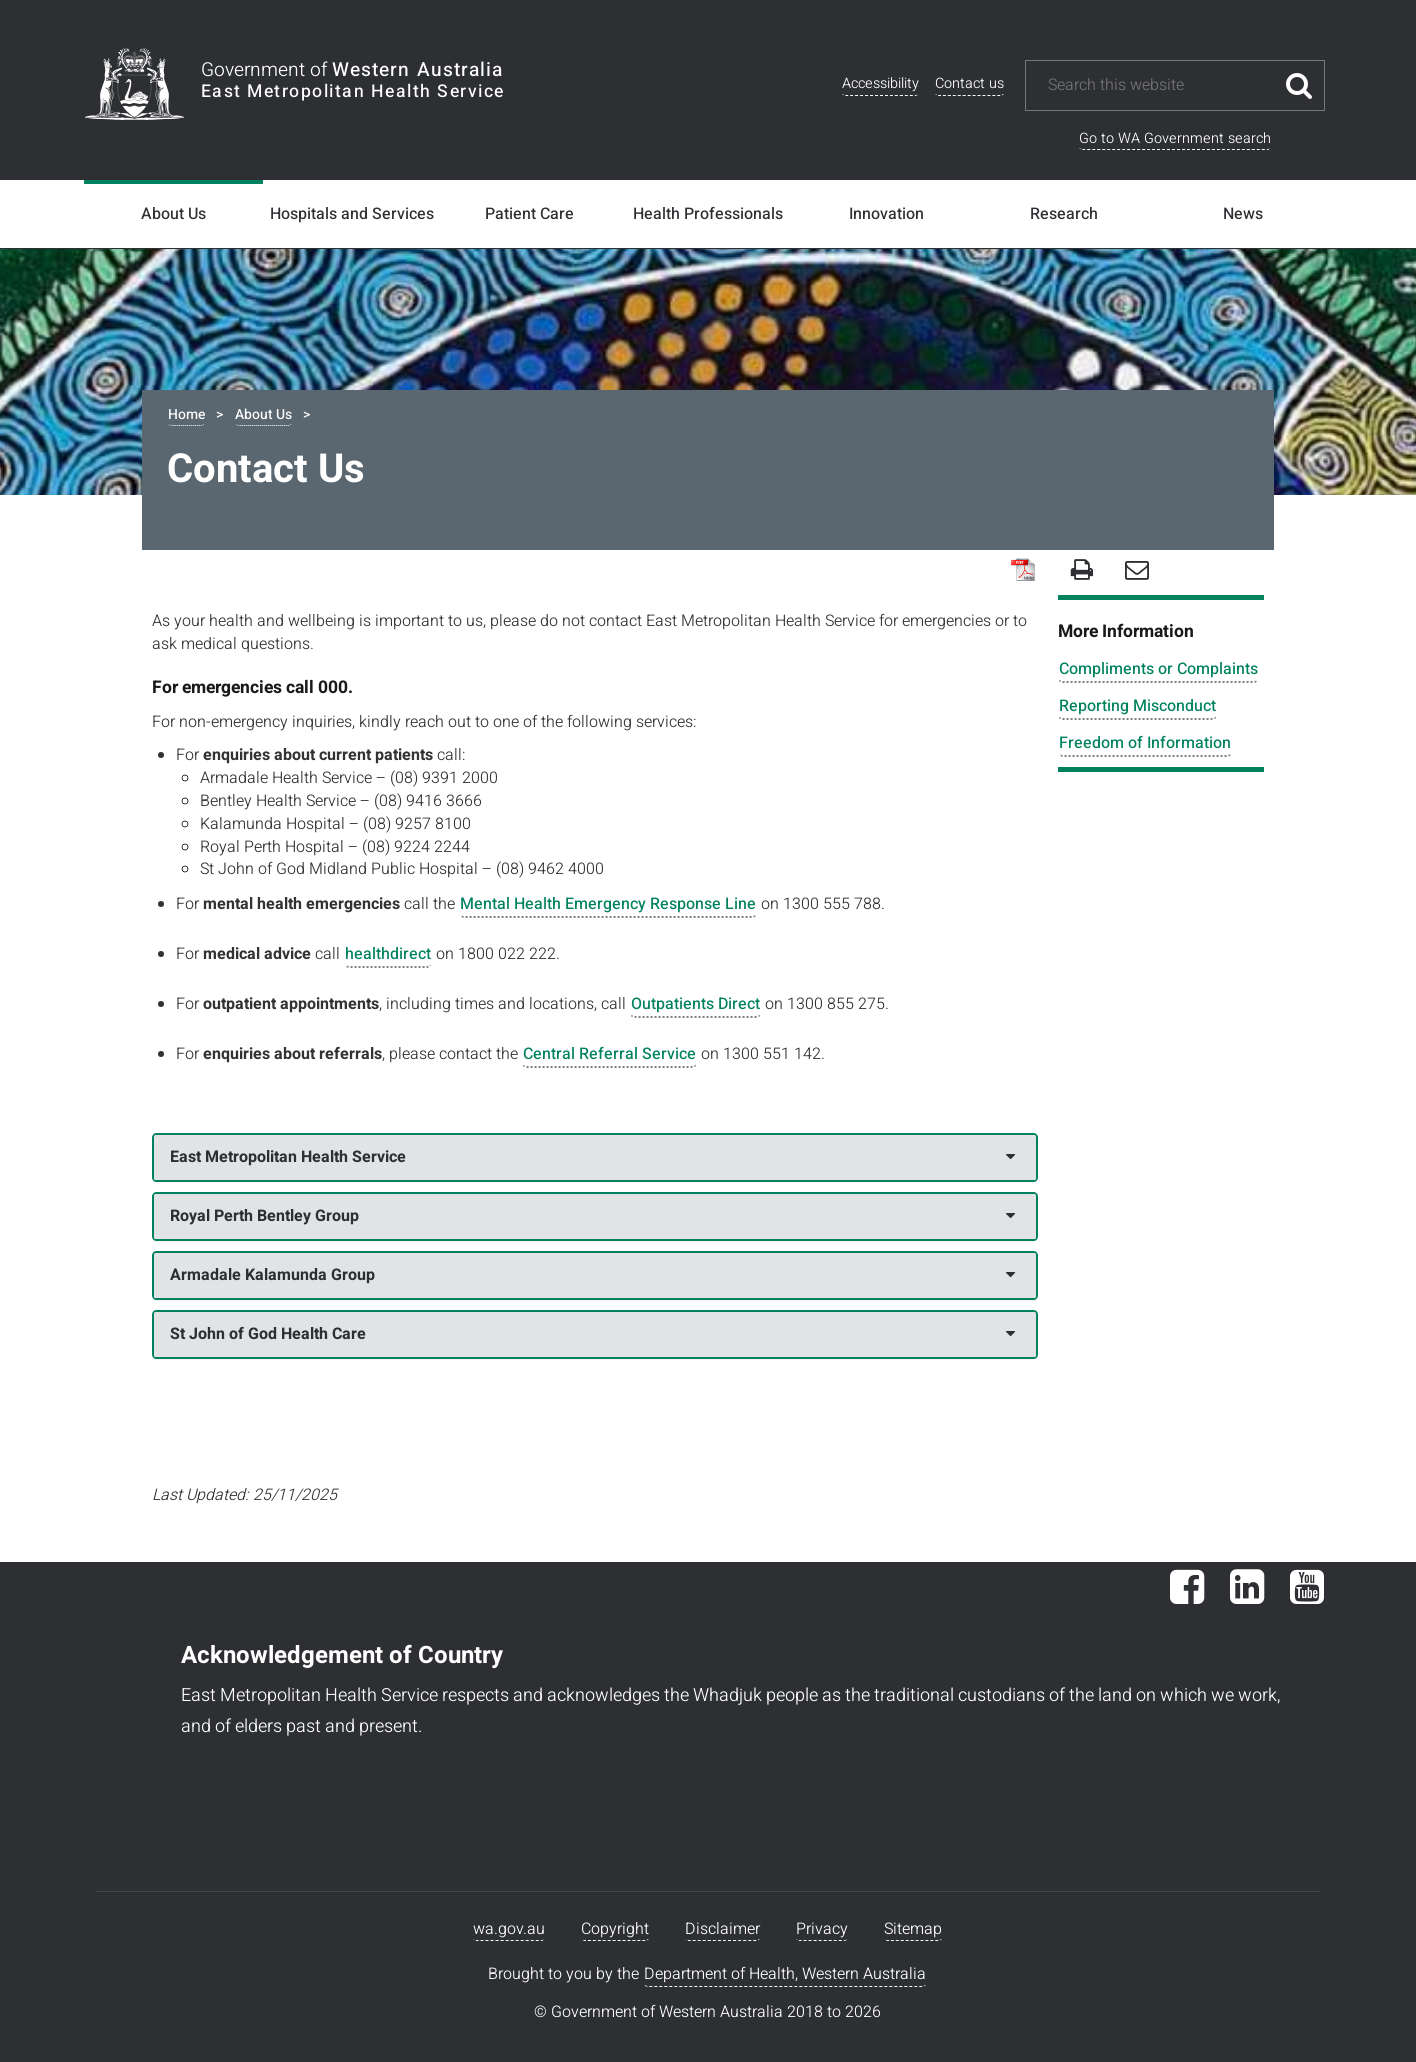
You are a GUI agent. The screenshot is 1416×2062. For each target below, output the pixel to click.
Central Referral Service (609, 1054)
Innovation (886, 214)
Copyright (615, 1929)
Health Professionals (708, 214)
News (1243, 214)
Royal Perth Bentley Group (592, 1216)
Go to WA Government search (1175, 138)
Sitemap (913, 1929)
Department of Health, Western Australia (785, 1974)
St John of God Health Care (592, 1334)
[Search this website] (1160, 85)
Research (1064, 214)
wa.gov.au (509, 1929)
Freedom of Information (1145, 743)
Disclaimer (722, 1929)
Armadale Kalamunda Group (592, 1275)
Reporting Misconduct (1137, 706)
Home (186, 414)
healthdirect (388, 954)
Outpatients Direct (695, 1004)
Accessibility (880, 83)
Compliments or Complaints (1158, 669)
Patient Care (529, 214)
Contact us (969, 83)
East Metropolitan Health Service (592, 1157)
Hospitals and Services (352, 214)
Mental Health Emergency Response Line (608, 904)
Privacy (822, 1929)
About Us (173, 214)
